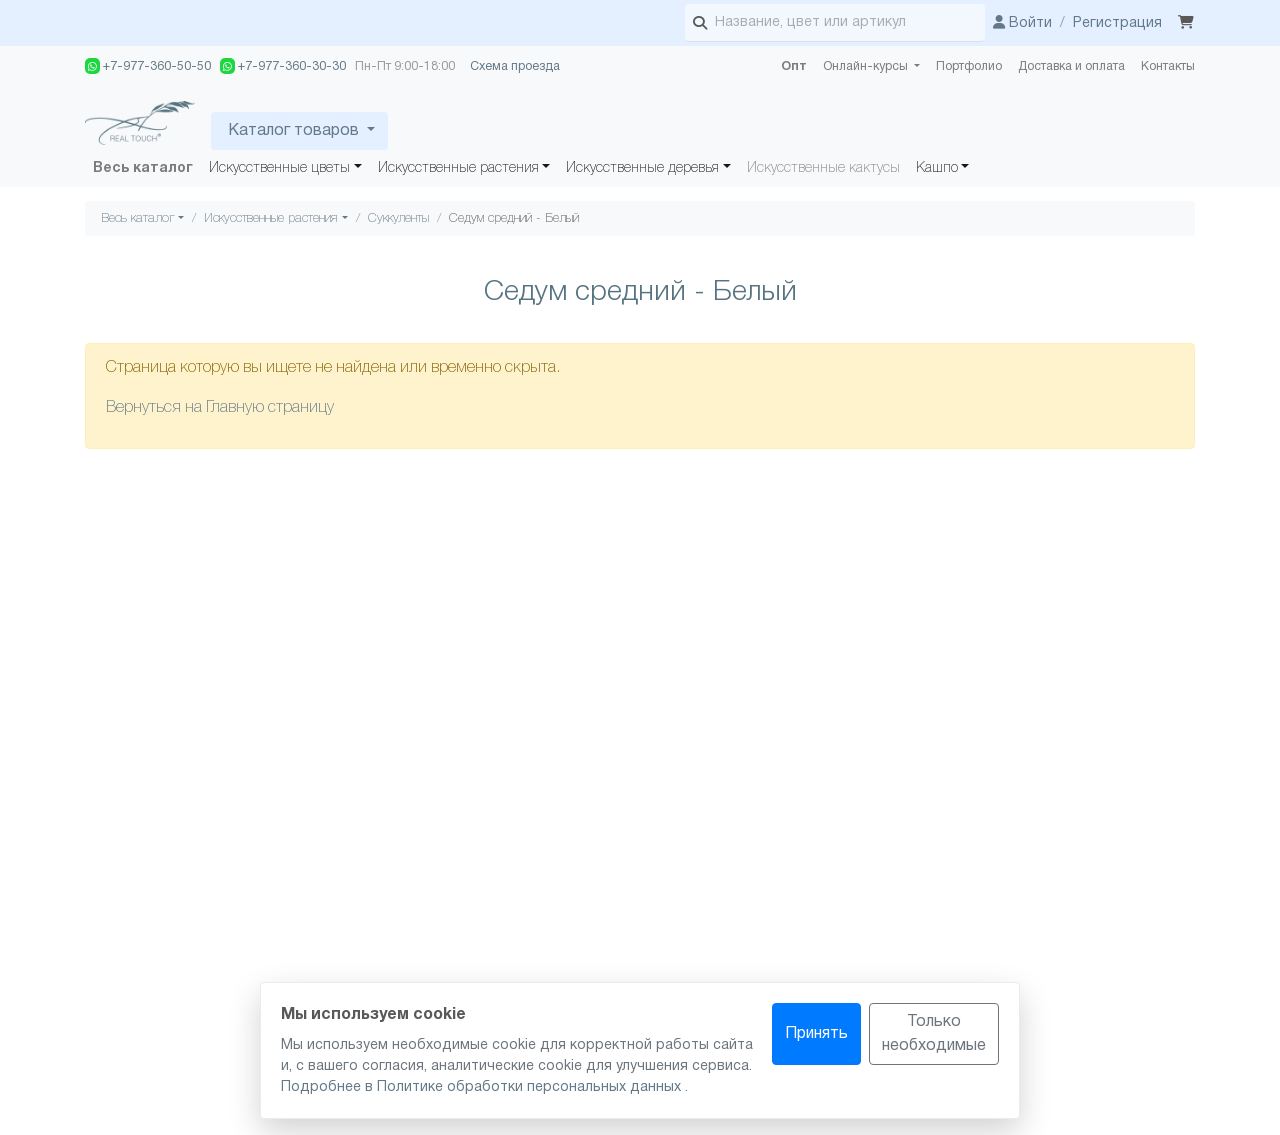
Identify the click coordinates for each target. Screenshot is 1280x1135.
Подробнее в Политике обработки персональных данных (483, 1087)
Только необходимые (934, 1034)
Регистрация (1117, 23)
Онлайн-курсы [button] (867, 66)
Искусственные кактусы (823, 168)
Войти (1022, 23)
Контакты (1168, 66)
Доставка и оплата (1071, 66)
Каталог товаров (293, 131)
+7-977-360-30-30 (283, 66)
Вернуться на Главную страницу (220, 408)
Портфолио (969, 66)
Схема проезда (515, 66)
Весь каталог (143, 168)
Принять (816, 1034)
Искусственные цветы (279, 168)
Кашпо (937, 168)
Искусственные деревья (642, 168)
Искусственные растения (458, 168)
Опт (794, 66)
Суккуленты (398, 218)
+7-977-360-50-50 (148, 66)
